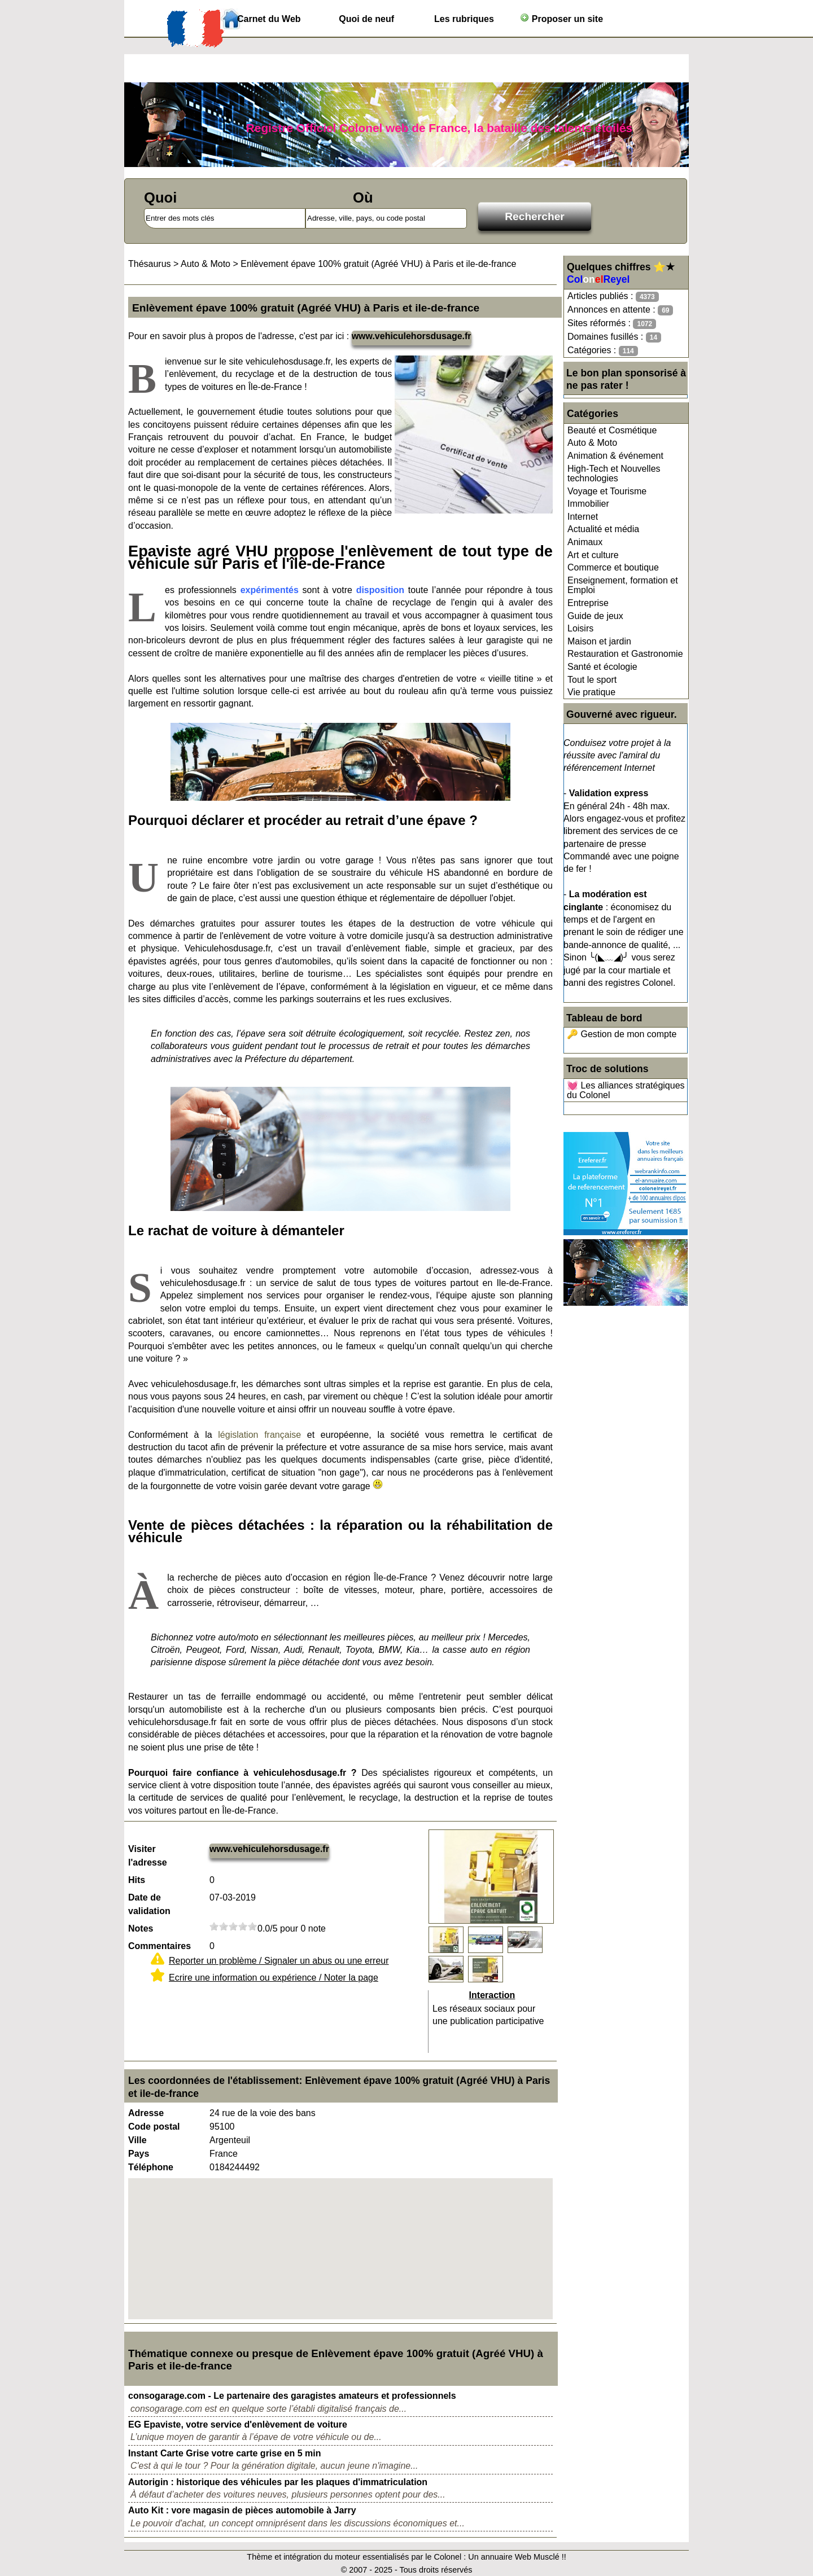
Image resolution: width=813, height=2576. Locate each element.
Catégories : (602, 350)
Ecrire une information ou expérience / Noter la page (273, 1977)
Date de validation (149, 1904)
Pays (138, 2153)
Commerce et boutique (613, 567)
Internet (582, 516)
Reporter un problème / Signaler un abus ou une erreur (279, 1960)
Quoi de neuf (366, 19)
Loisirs (580, 628)
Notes (140, 1928)
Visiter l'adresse (147, 1855)
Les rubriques (464, 19)
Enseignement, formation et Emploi (622, 585)
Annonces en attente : (620, 310)
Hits (136, 1880)
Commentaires (159, 1946)
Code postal (154, 2126)
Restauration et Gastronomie (625, 654)
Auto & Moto (592, 442)
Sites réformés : (611, 323)
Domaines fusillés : (614, 337)
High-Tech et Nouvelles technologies (614, 474)
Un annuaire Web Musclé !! (517, 2556)
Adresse (146, 2113)
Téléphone (150, 2167)
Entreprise (588, 603)
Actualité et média (603, 529)
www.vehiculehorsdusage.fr (411, 336)
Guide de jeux (595, 616)
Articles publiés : (613, 296)
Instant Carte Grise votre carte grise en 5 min (224, 2453)
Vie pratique (591, 692)
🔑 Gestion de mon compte (621, 1034)
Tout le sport (592, 679)
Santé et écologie (602, 667)
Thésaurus (149, 264)
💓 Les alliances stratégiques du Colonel (626, 1090)
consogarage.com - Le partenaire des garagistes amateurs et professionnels (292, 2396)
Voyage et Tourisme (606, 491)
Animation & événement (615, 455)
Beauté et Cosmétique (612, 430)
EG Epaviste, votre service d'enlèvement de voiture (237, 2424)
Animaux (584, 542)
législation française (259, 1435)
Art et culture (593, 555)
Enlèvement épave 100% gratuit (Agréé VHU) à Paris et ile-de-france (378, 264)
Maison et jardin (599, 641)
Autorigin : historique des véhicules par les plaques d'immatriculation (277, 2482)
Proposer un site (561, 18)
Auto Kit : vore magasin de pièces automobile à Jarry (242, 2510)
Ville (137, 2140)
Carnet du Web (269, 19)
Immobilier (588, 503)
